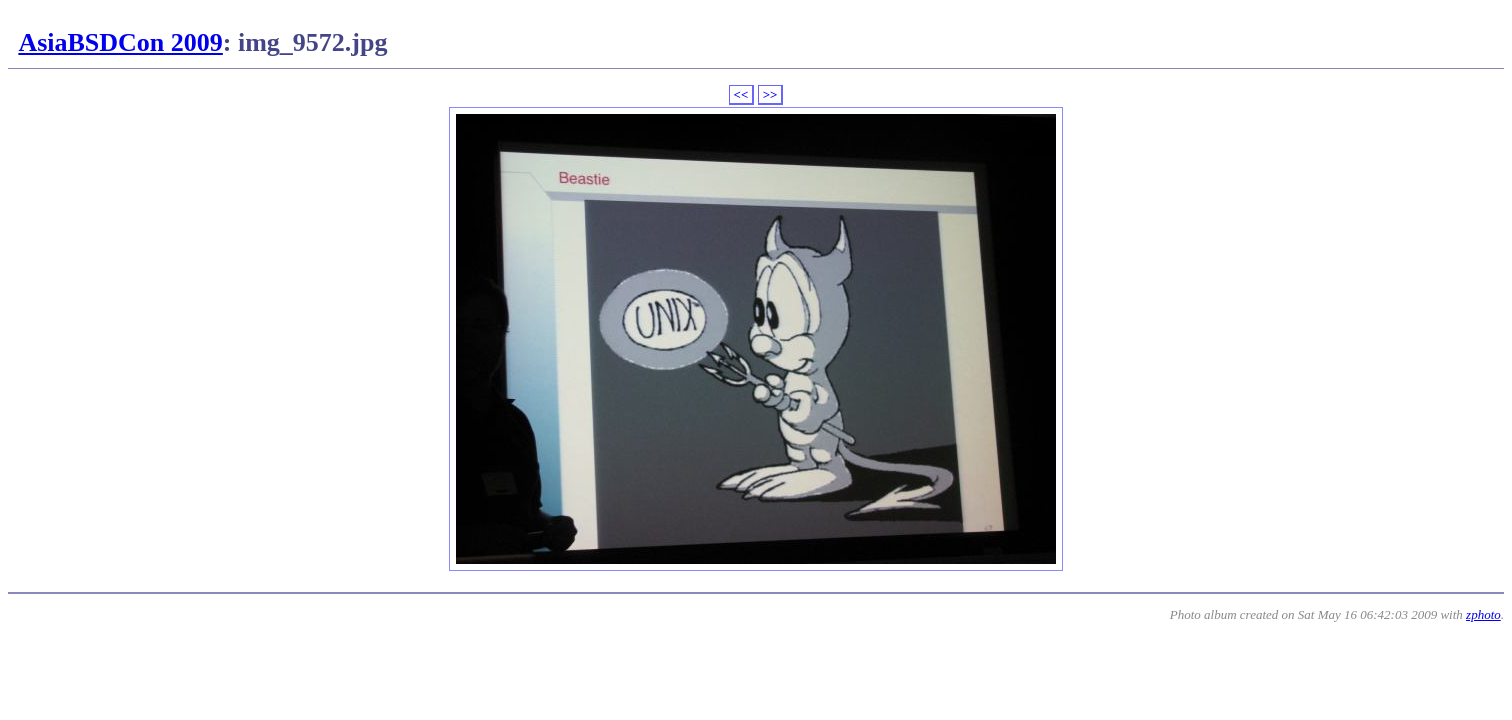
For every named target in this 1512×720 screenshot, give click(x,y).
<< (741, 94)
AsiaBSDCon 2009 (120, 42)
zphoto (1483, 614)
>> (770, 94)
